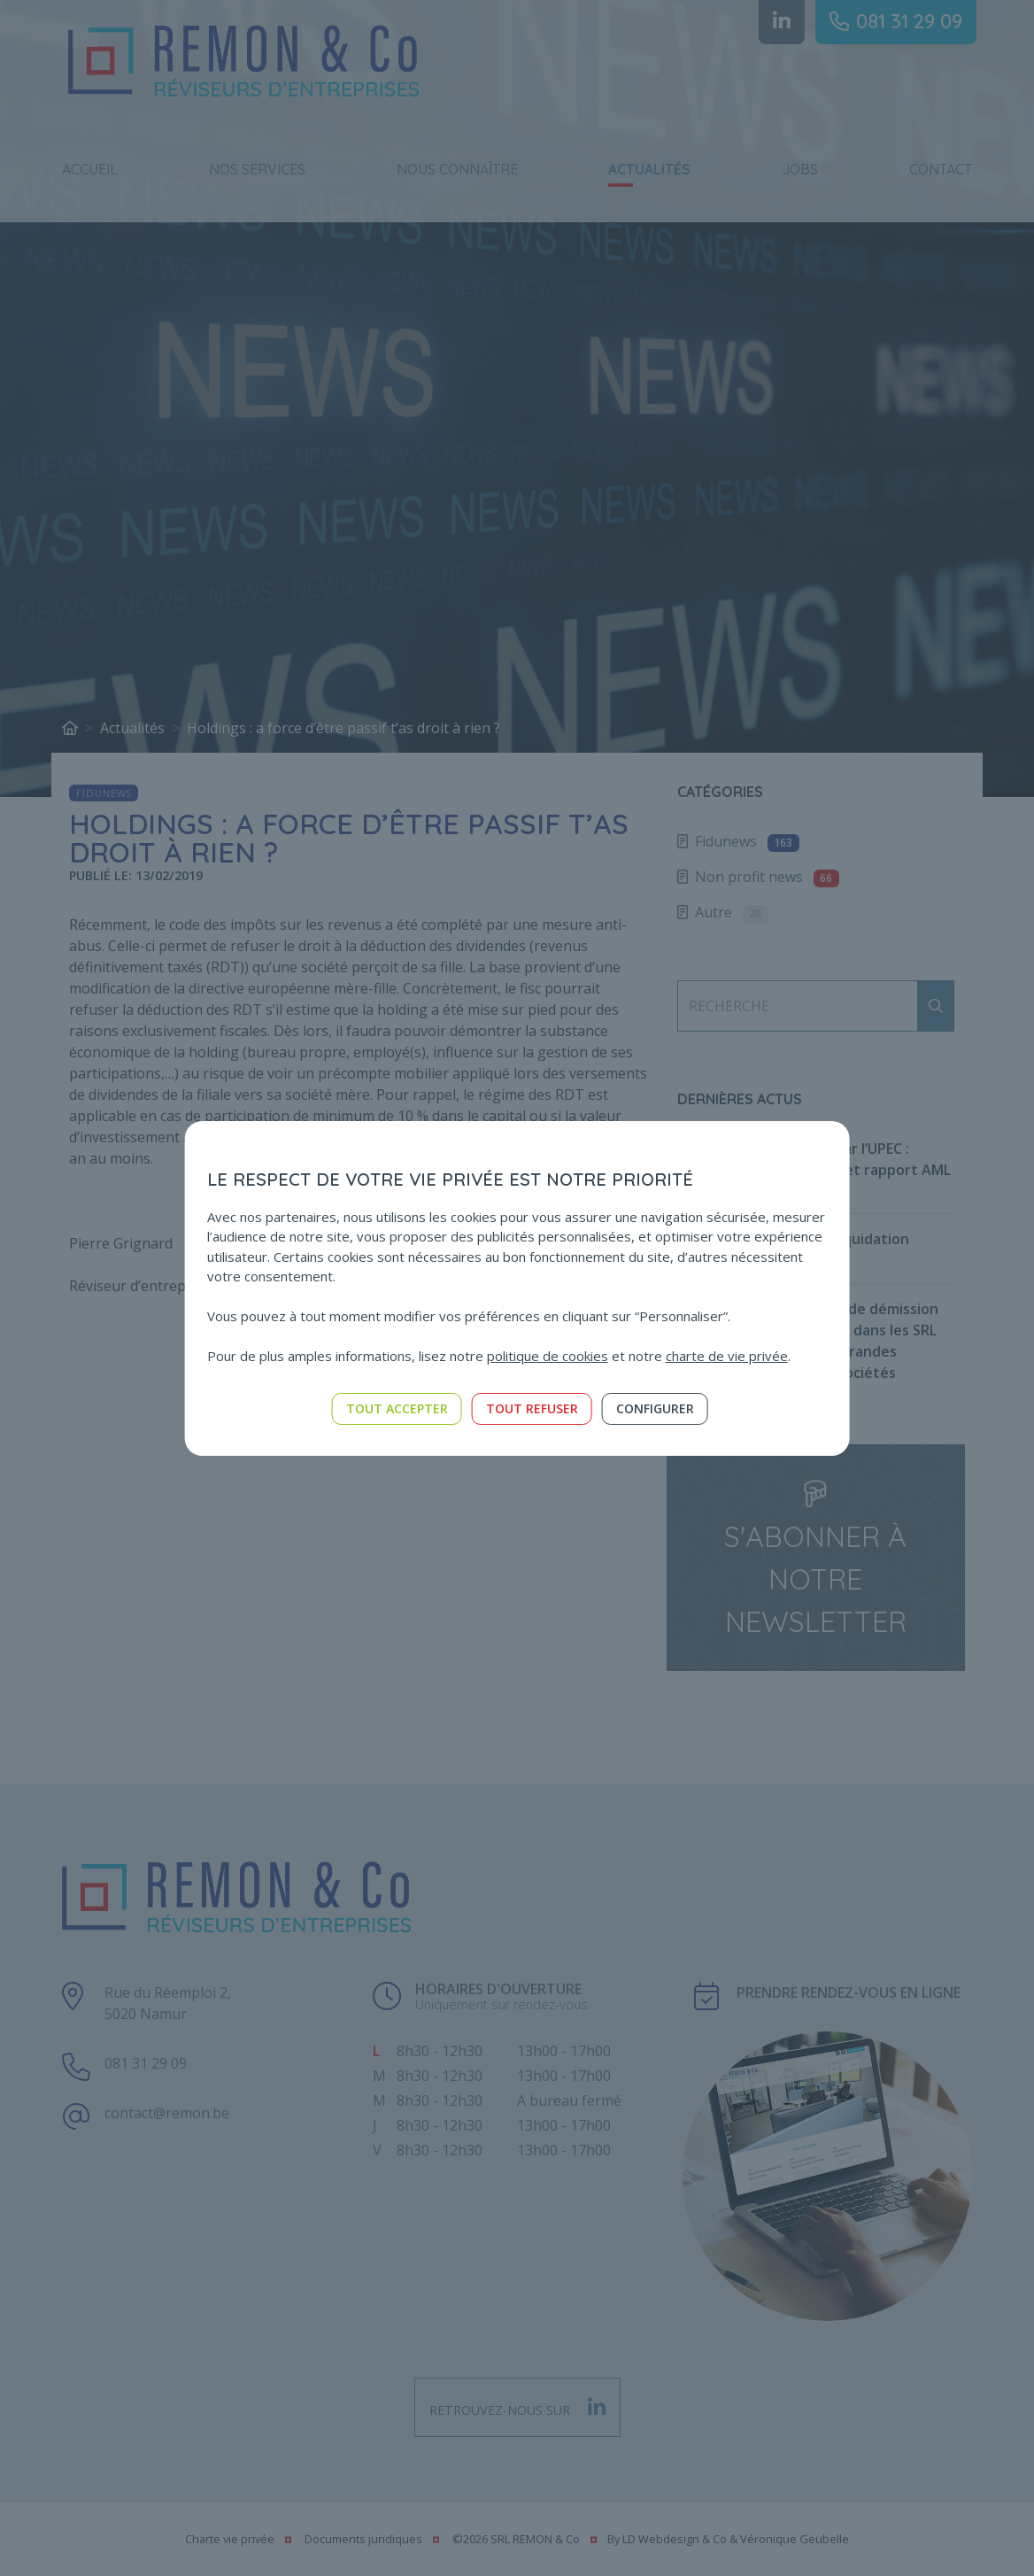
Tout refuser (532, 1408)
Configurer (655, 1408)
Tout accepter (397, 1408)
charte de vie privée (727, 1356)
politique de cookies (547, 1356)
